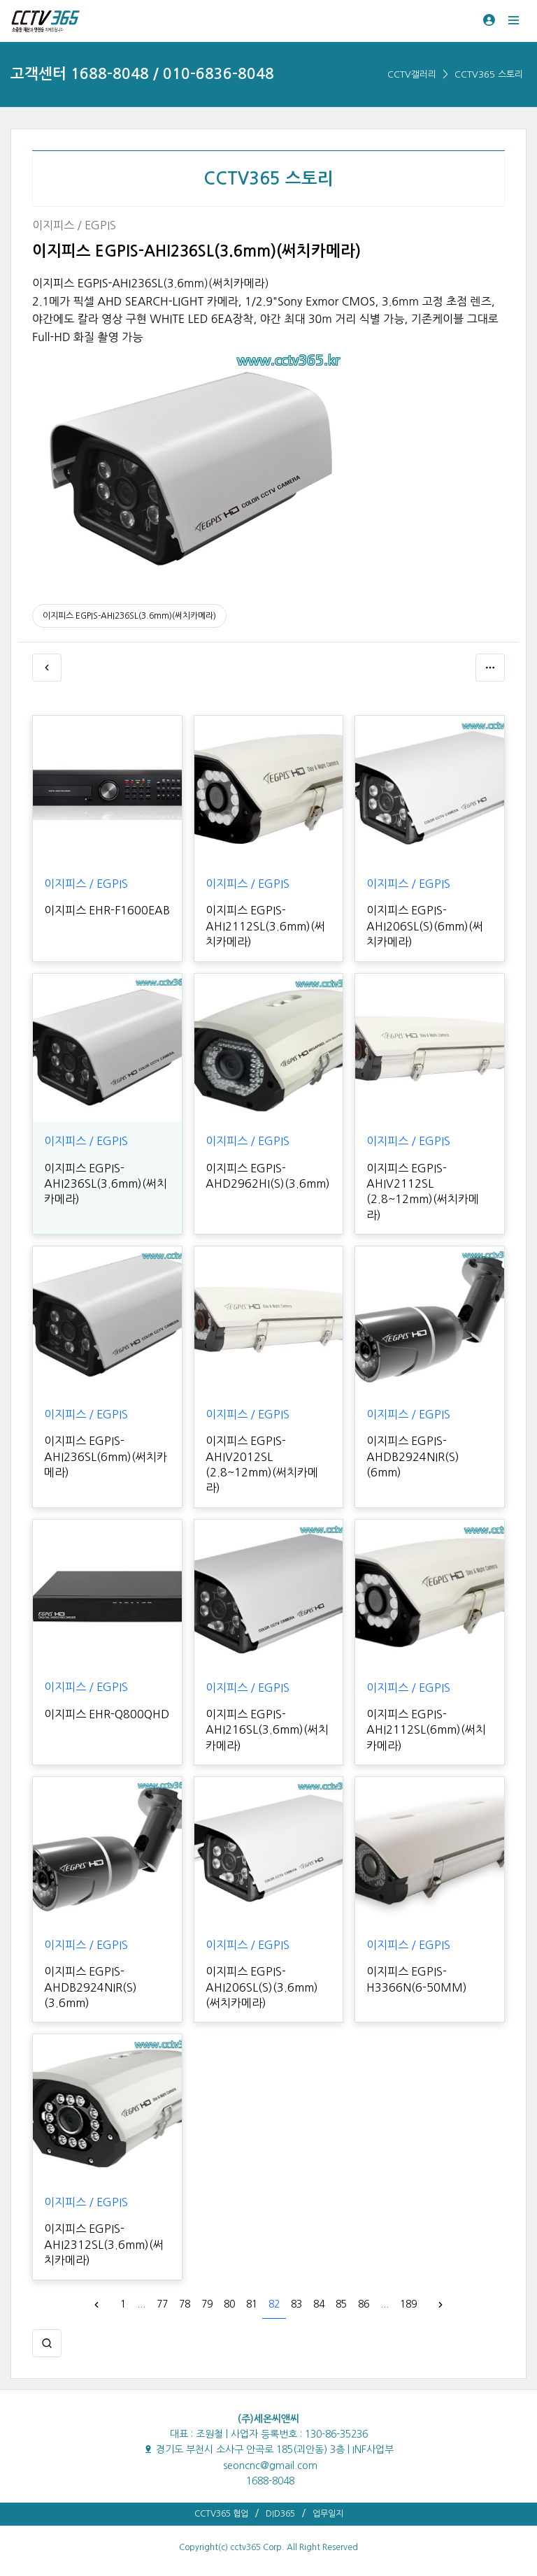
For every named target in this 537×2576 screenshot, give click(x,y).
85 (341, 2304)
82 (274, 2304)
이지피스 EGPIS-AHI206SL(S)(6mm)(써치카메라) (424, 926)
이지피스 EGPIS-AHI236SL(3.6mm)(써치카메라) (129, 616)
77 (162, 2304)
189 (408, 2304)
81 (251, 2304)
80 (229, 2304)
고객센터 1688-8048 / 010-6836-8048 (142, 73)
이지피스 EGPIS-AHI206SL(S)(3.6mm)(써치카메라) (262, 1987)
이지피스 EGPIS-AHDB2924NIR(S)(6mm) (412, 1456)
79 (207, 2304)
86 (363, 2304)
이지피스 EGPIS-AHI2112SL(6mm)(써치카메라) (426, 1729)
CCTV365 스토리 (488, 74)
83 (296, 2304)
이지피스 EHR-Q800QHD (106, 1714)
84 (318, 2304)
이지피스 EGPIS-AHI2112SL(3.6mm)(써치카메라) (265, 926)
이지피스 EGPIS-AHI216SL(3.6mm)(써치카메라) (267, 1729)
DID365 (280, 2514)
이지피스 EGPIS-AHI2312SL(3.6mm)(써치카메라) (104, 2244)
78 (184, 2304)
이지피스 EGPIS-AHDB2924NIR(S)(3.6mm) (90, 1987)
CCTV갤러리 (411, 74)
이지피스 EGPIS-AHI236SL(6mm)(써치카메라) (105, 1456)
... (141, 2304)
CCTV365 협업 (221, 2514)
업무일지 (328, 2514)
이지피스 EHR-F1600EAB (107, 910)
